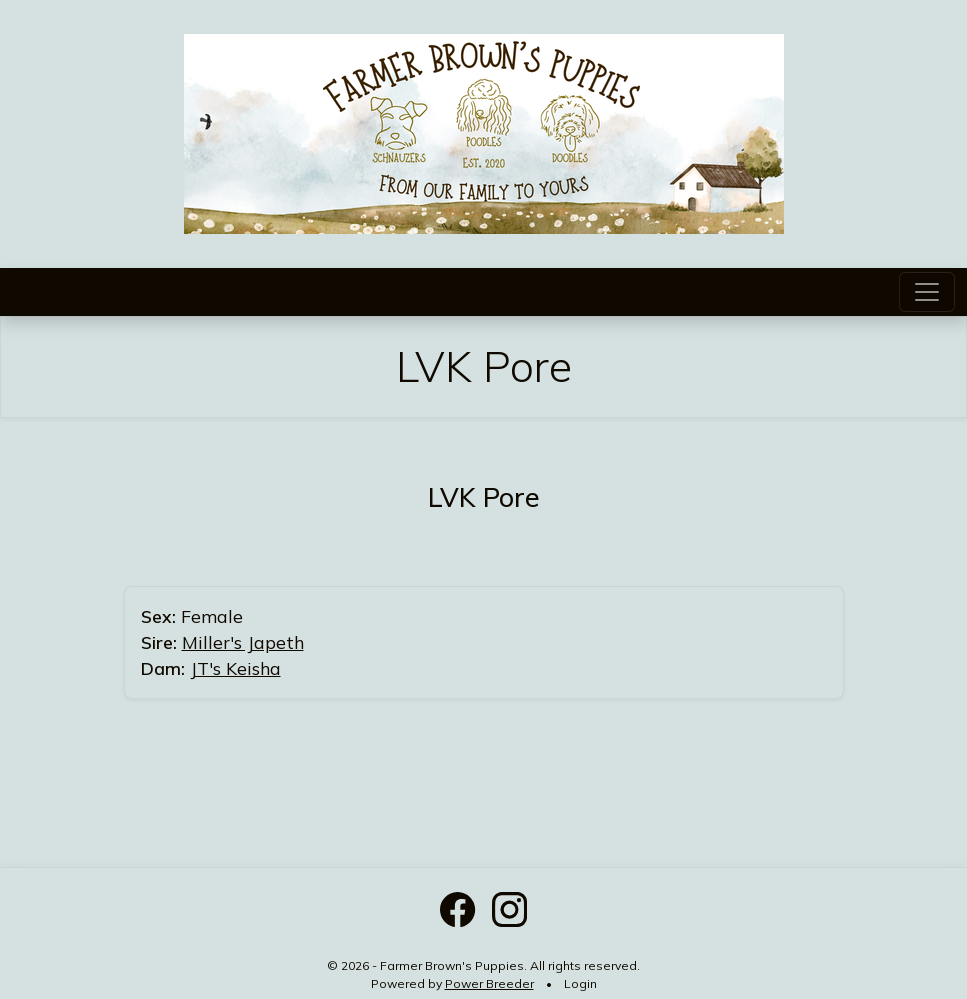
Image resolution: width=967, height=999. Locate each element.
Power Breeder (489, 983)
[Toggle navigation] (927, 292)
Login (580, 983)
